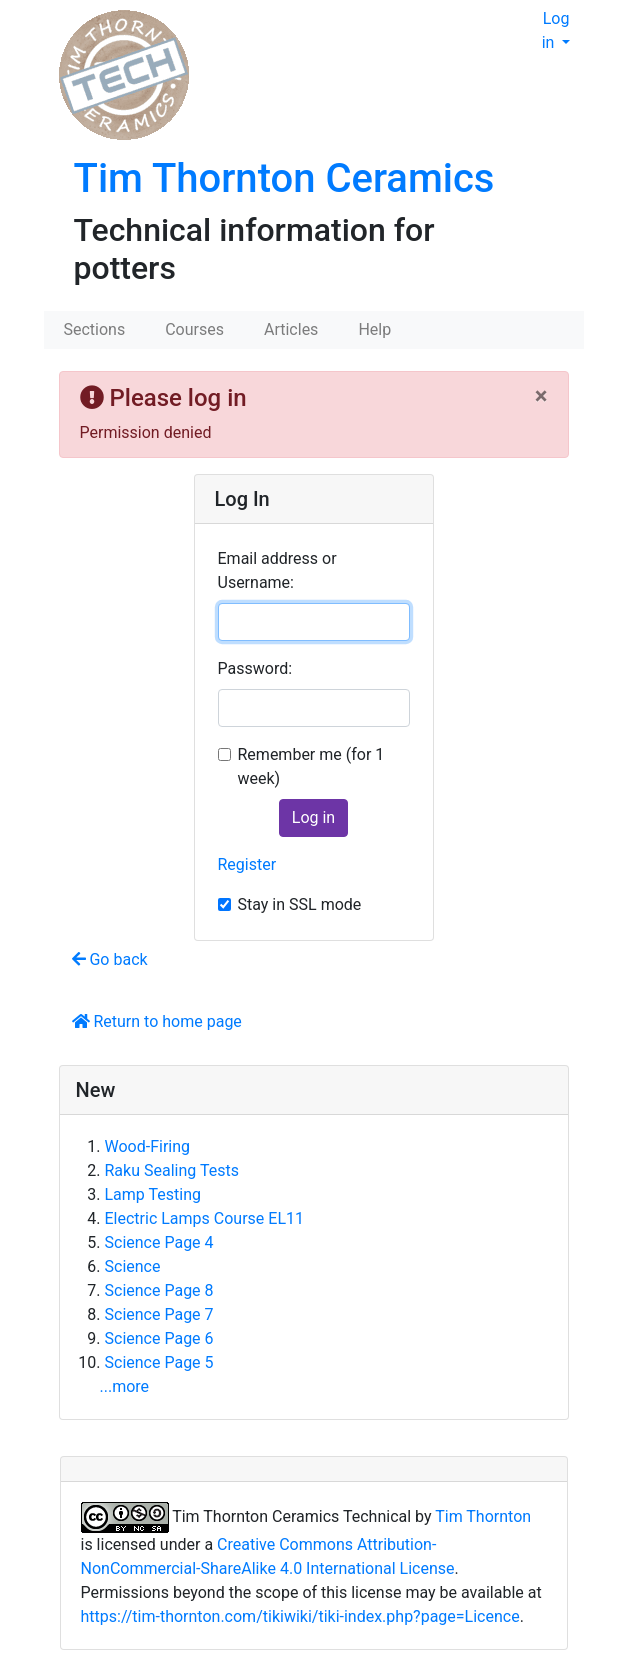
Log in (556, 30)
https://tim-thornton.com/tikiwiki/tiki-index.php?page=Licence (300, 1616)
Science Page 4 (159, 1242)
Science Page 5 (159, 1362)
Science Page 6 (159, 1338)
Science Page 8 (159, 1290)
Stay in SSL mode (300, 904)
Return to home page (157, 1021)
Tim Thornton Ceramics (284, 178)
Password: (255, 668)
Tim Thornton (483, 1516)
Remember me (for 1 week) (311, 766)
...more (125, 1386)
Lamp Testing (153, 1194)
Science (133, 1266)
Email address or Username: (277, 570)
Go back (110, 959)
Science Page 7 (159, 1314)
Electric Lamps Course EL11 (204, 1218)
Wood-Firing (148, 1146)
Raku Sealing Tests (172, 1170)
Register (247, 864)
